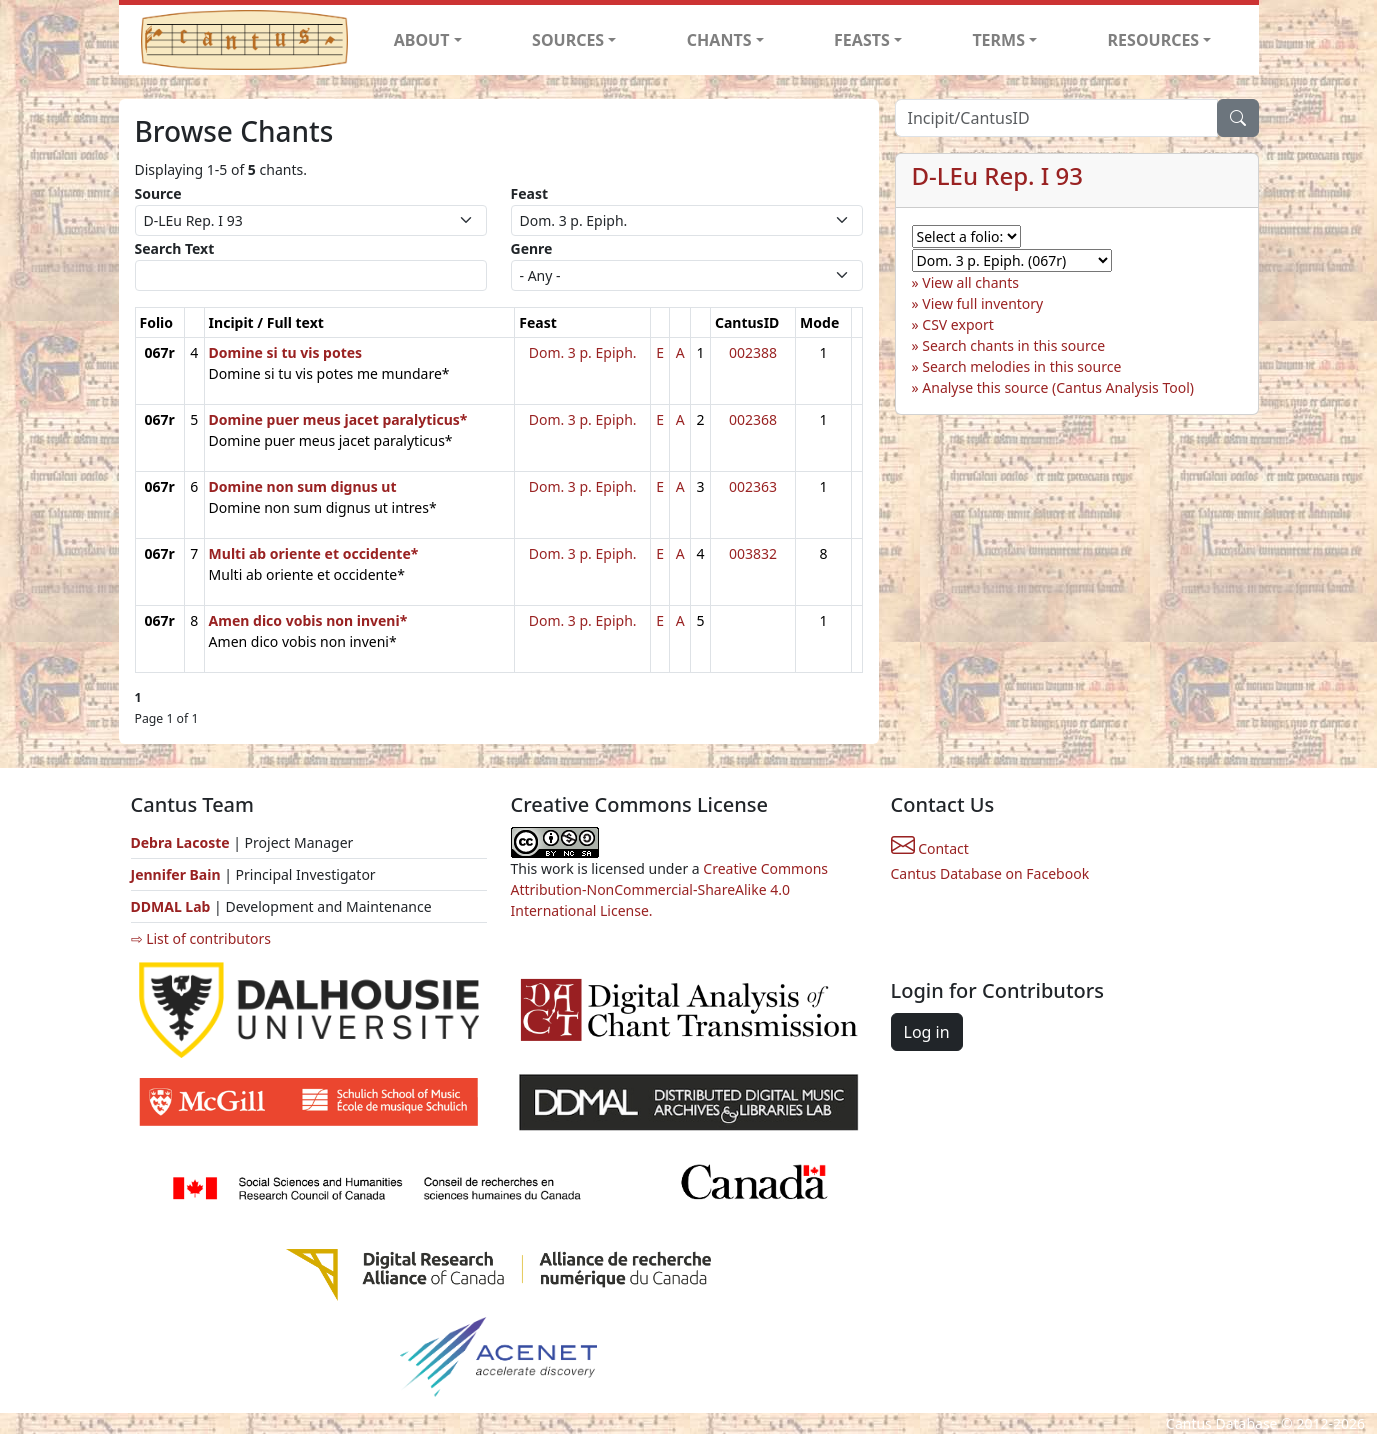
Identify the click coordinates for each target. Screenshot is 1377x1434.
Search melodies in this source (1021, 366)
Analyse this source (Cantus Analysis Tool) (1058, 387)
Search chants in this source (1013, 345)
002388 (753, 352)
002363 (753, 486)
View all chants (970, 282)
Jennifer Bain (178, 874)
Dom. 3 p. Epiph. (583, 352)
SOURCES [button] (568, 40)
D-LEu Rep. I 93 (998, 175)
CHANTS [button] (719, 40)
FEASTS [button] (862, 40)
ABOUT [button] (422, 40)
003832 (753, 553)
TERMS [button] (998, 40)
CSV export (958, 324)
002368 (753, 419)
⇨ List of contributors (201, 938)
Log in (927, 1032)
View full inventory (982, 303)
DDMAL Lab (171, 906)
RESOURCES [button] (1154, 40)
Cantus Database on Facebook (990, 873)
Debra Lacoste (180, 842)
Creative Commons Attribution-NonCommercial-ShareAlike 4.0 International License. (670, 889)
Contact (930, 848)
